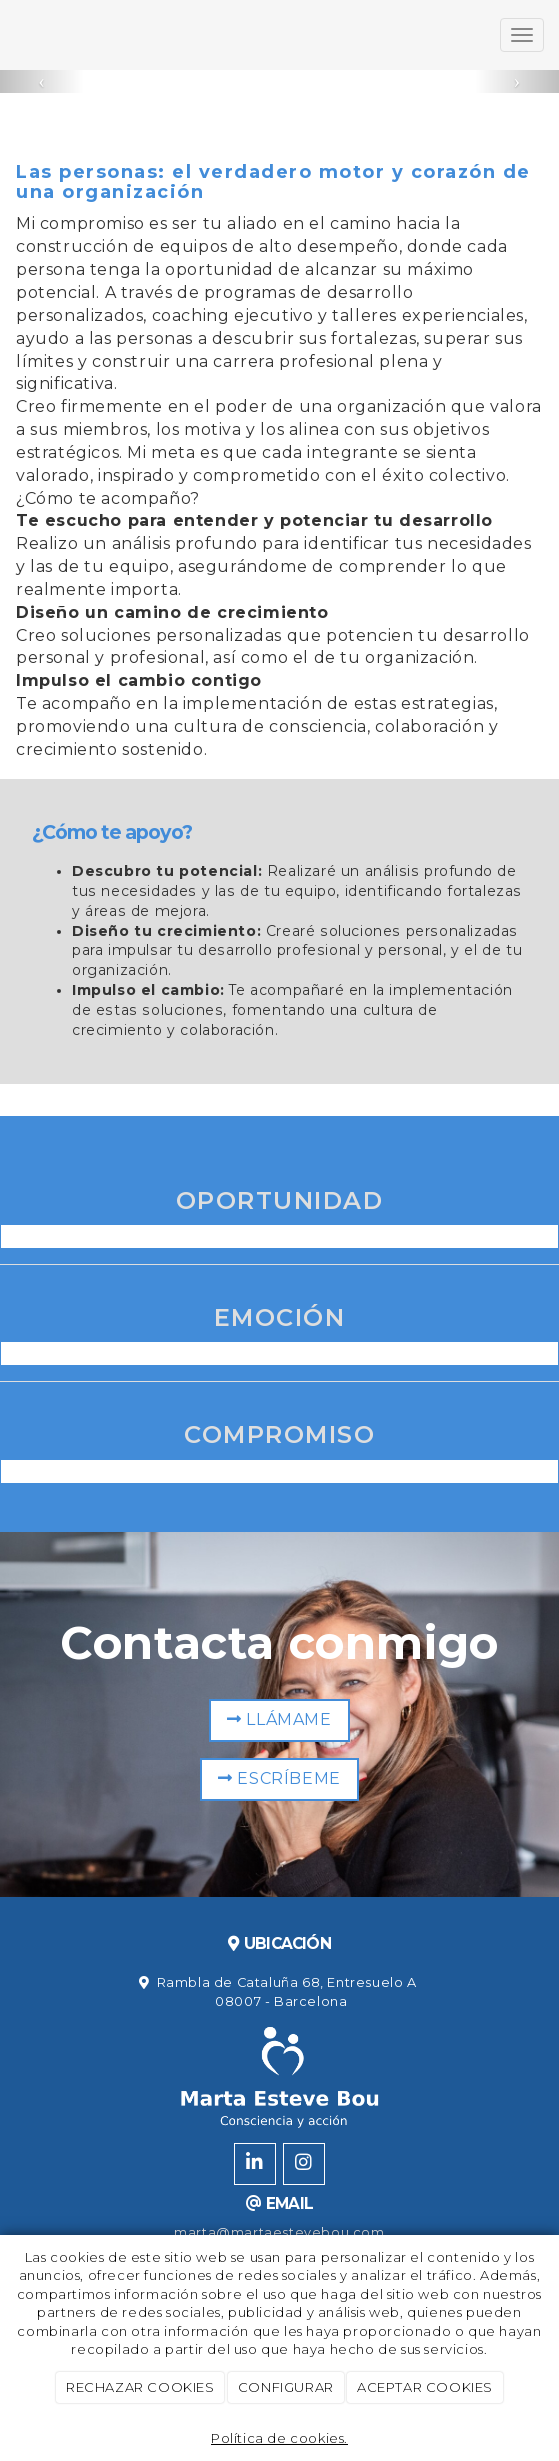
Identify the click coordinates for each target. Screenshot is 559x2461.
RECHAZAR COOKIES (140, 2387)
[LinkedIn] (255, 2164)
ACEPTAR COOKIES (425, 2387)
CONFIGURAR (286, 2387)
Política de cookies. (279, 2438)
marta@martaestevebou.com (279, 2232)
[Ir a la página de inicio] (10, 35)
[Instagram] (304, 2164)
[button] (42, 81)
